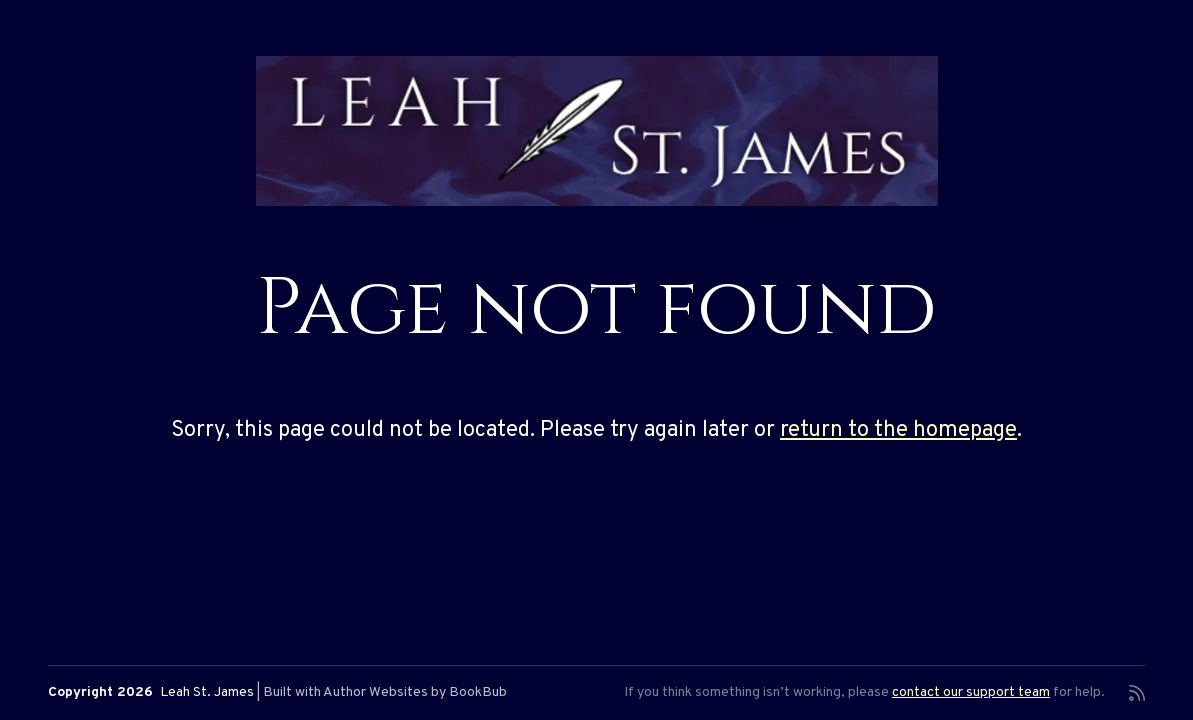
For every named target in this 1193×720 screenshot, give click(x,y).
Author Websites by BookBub (415, 692)
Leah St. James (207, 692)
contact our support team (971, 692)
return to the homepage (898, 430)
